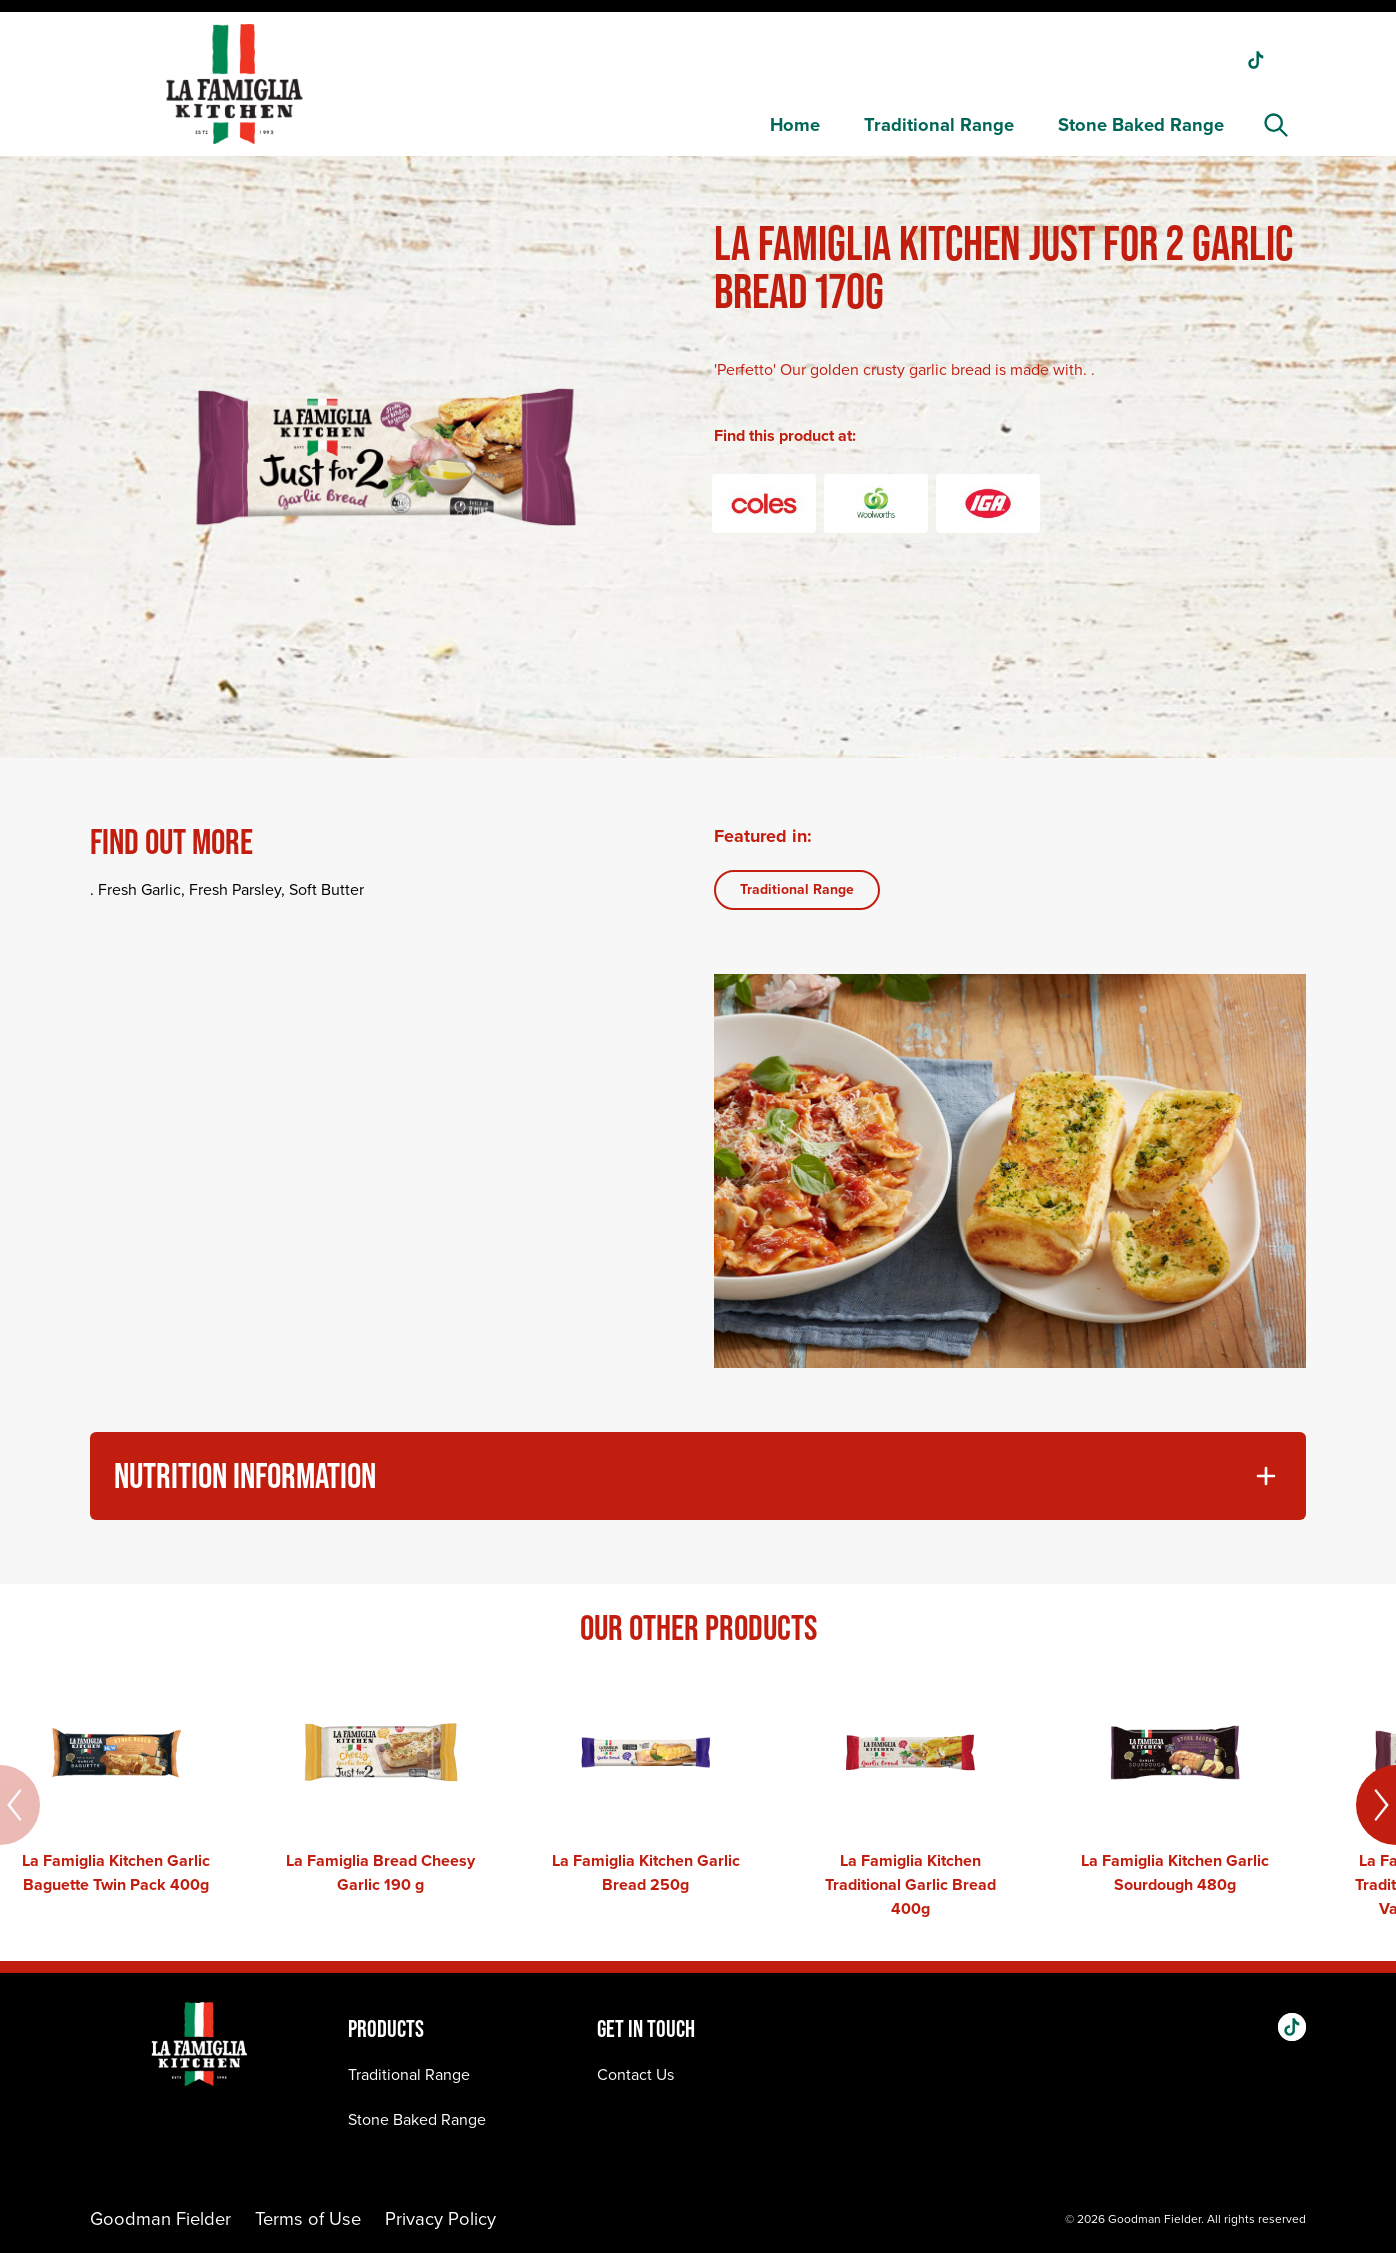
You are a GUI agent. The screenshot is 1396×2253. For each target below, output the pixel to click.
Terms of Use (308, 2218)
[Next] (1376, 1805)
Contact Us (635, 2074)
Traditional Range (939, 124)
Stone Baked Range (1141, 124)
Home (795, 124)
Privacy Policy (440, 2218)
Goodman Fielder (160, 2218)
